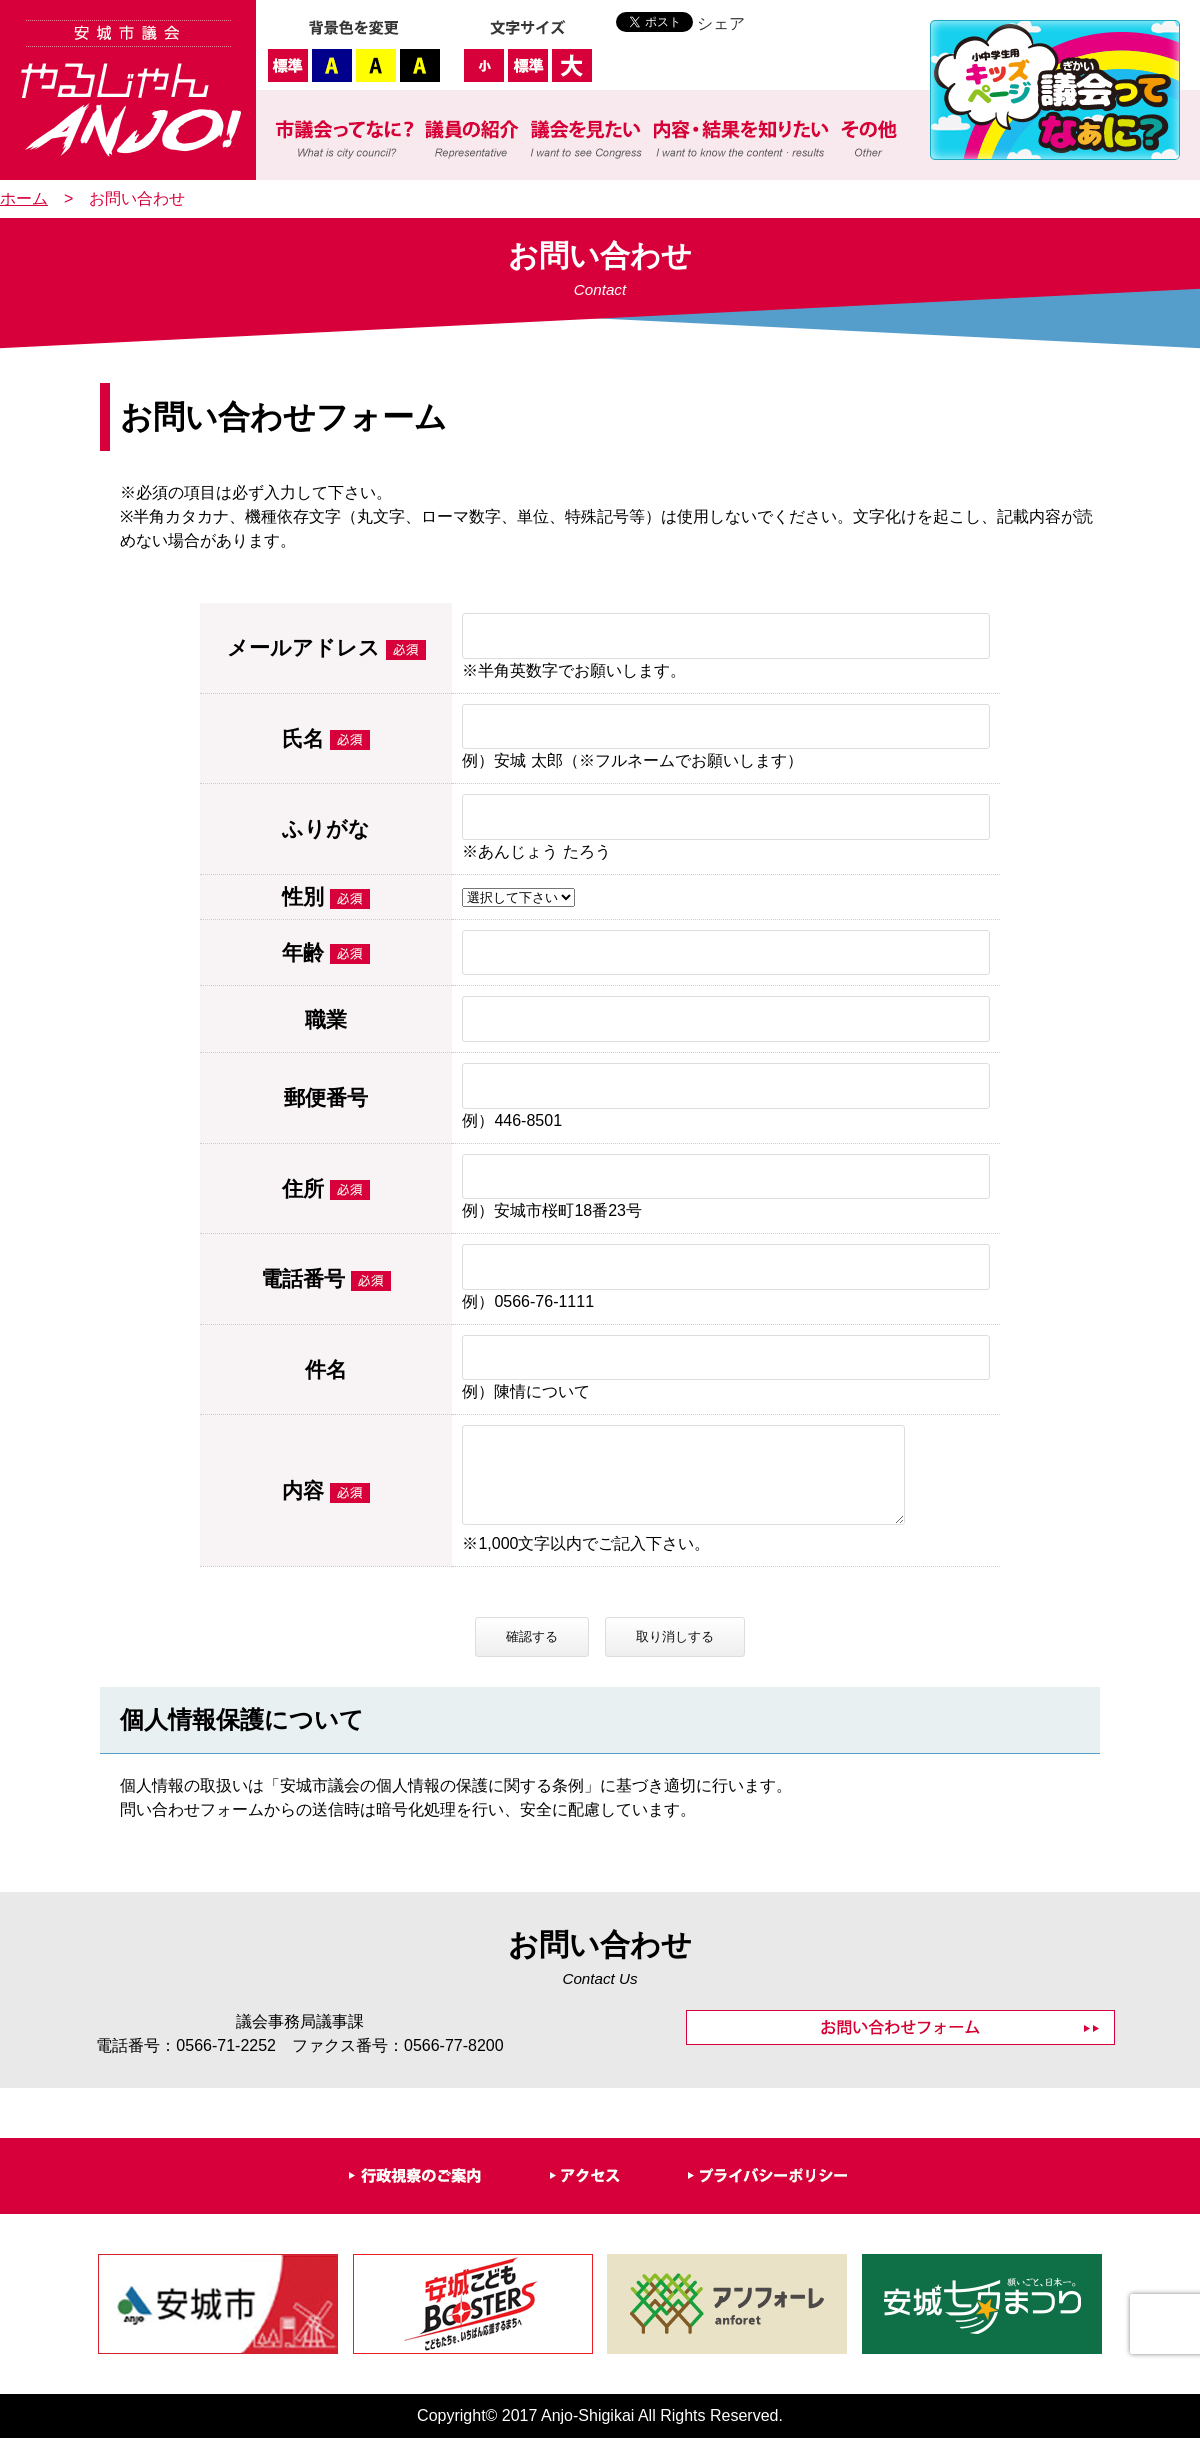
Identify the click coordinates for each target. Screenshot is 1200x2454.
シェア (721, 23)
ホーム (24, 198)
